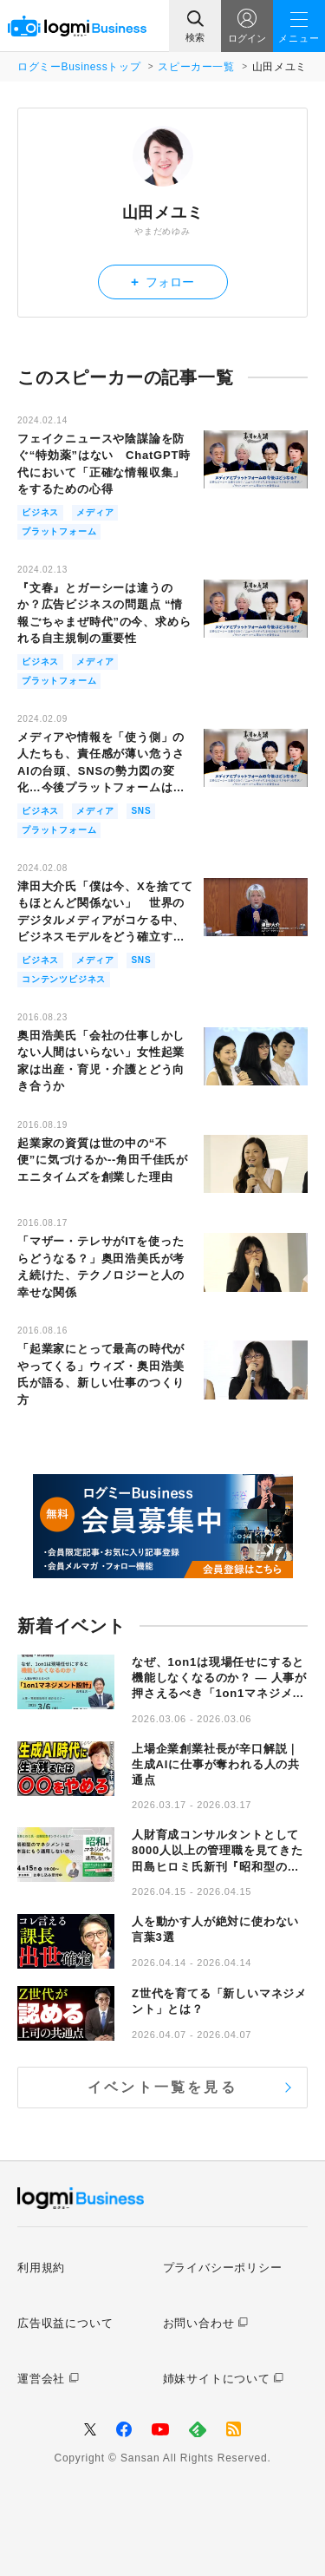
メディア (95, 512)
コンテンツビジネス (64, 979)
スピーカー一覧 (196, 67)
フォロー (162, 281)
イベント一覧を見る (162, 2087)
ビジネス (40, 512)
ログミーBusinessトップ (78, 67)
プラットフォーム (59, 531)
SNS (141, 811)
